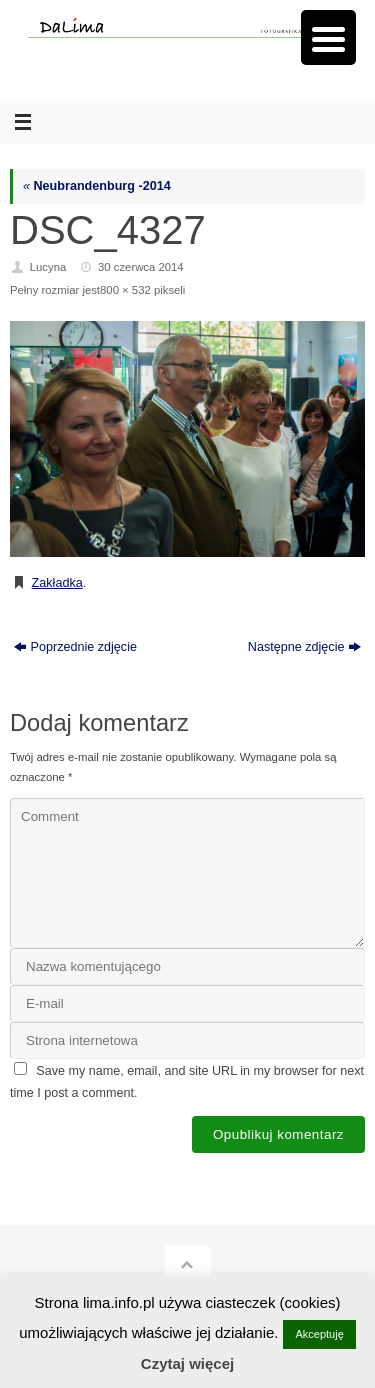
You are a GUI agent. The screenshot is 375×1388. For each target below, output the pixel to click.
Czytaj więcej (187, 1363)
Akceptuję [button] (319, 1334)
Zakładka (57, 583)
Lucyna (48, 267)
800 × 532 (125, 290)
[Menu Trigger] (328, 37)
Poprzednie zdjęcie (75, 647)
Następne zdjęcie (305, 647)
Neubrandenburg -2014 (97, 186)
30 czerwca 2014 (141, 267)
